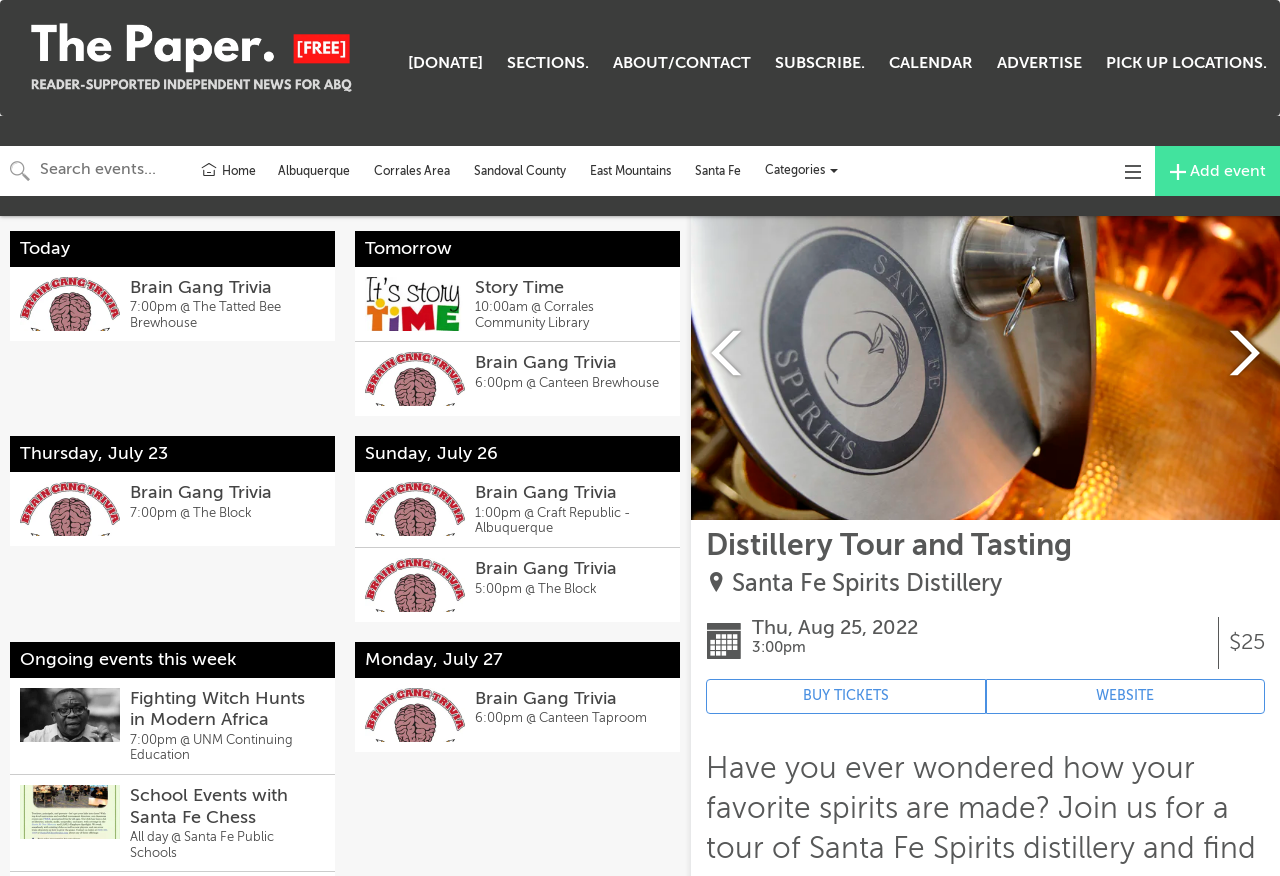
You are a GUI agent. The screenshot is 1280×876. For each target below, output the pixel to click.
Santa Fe (718, 171)
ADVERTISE (1039, 63)
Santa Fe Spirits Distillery (867, 583)
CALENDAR (931, 63)
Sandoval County (520, 171)
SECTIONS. (548, 63)
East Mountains (630, 171)
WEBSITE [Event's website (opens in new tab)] (1125, 695)
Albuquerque (314, 171)
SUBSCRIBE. (820, 63)
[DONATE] (445, 63)
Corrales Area (412, 171)
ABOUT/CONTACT (682, 63)
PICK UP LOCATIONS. (1186, 63)
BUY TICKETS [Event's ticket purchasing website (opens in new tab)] (846, 695)
